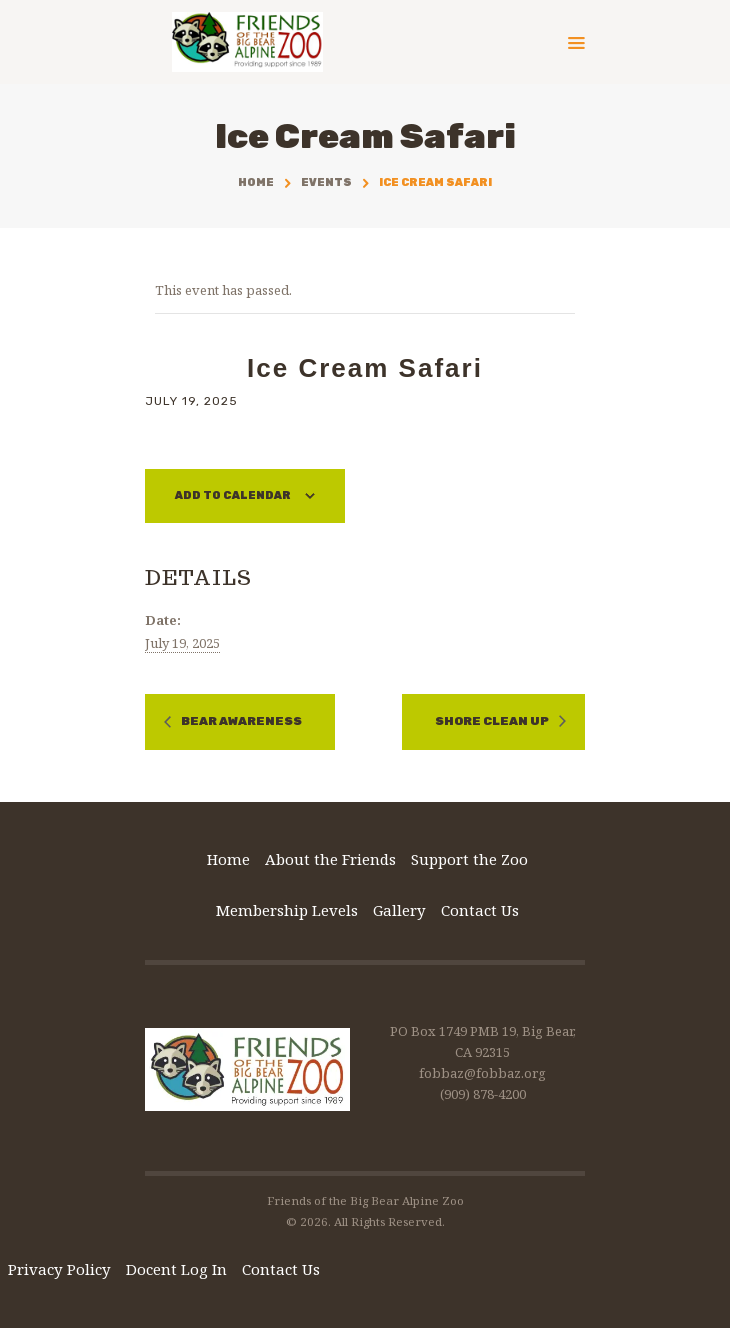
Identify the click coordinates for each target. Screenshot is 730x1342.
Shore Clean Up (493, 722)
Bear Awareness (240, 722)
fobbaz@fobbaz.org (482, 1073)
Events (326, 182)
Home (256, 182)
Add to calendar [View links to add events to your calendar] (233, 495)
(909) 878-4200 (483, 1094)
